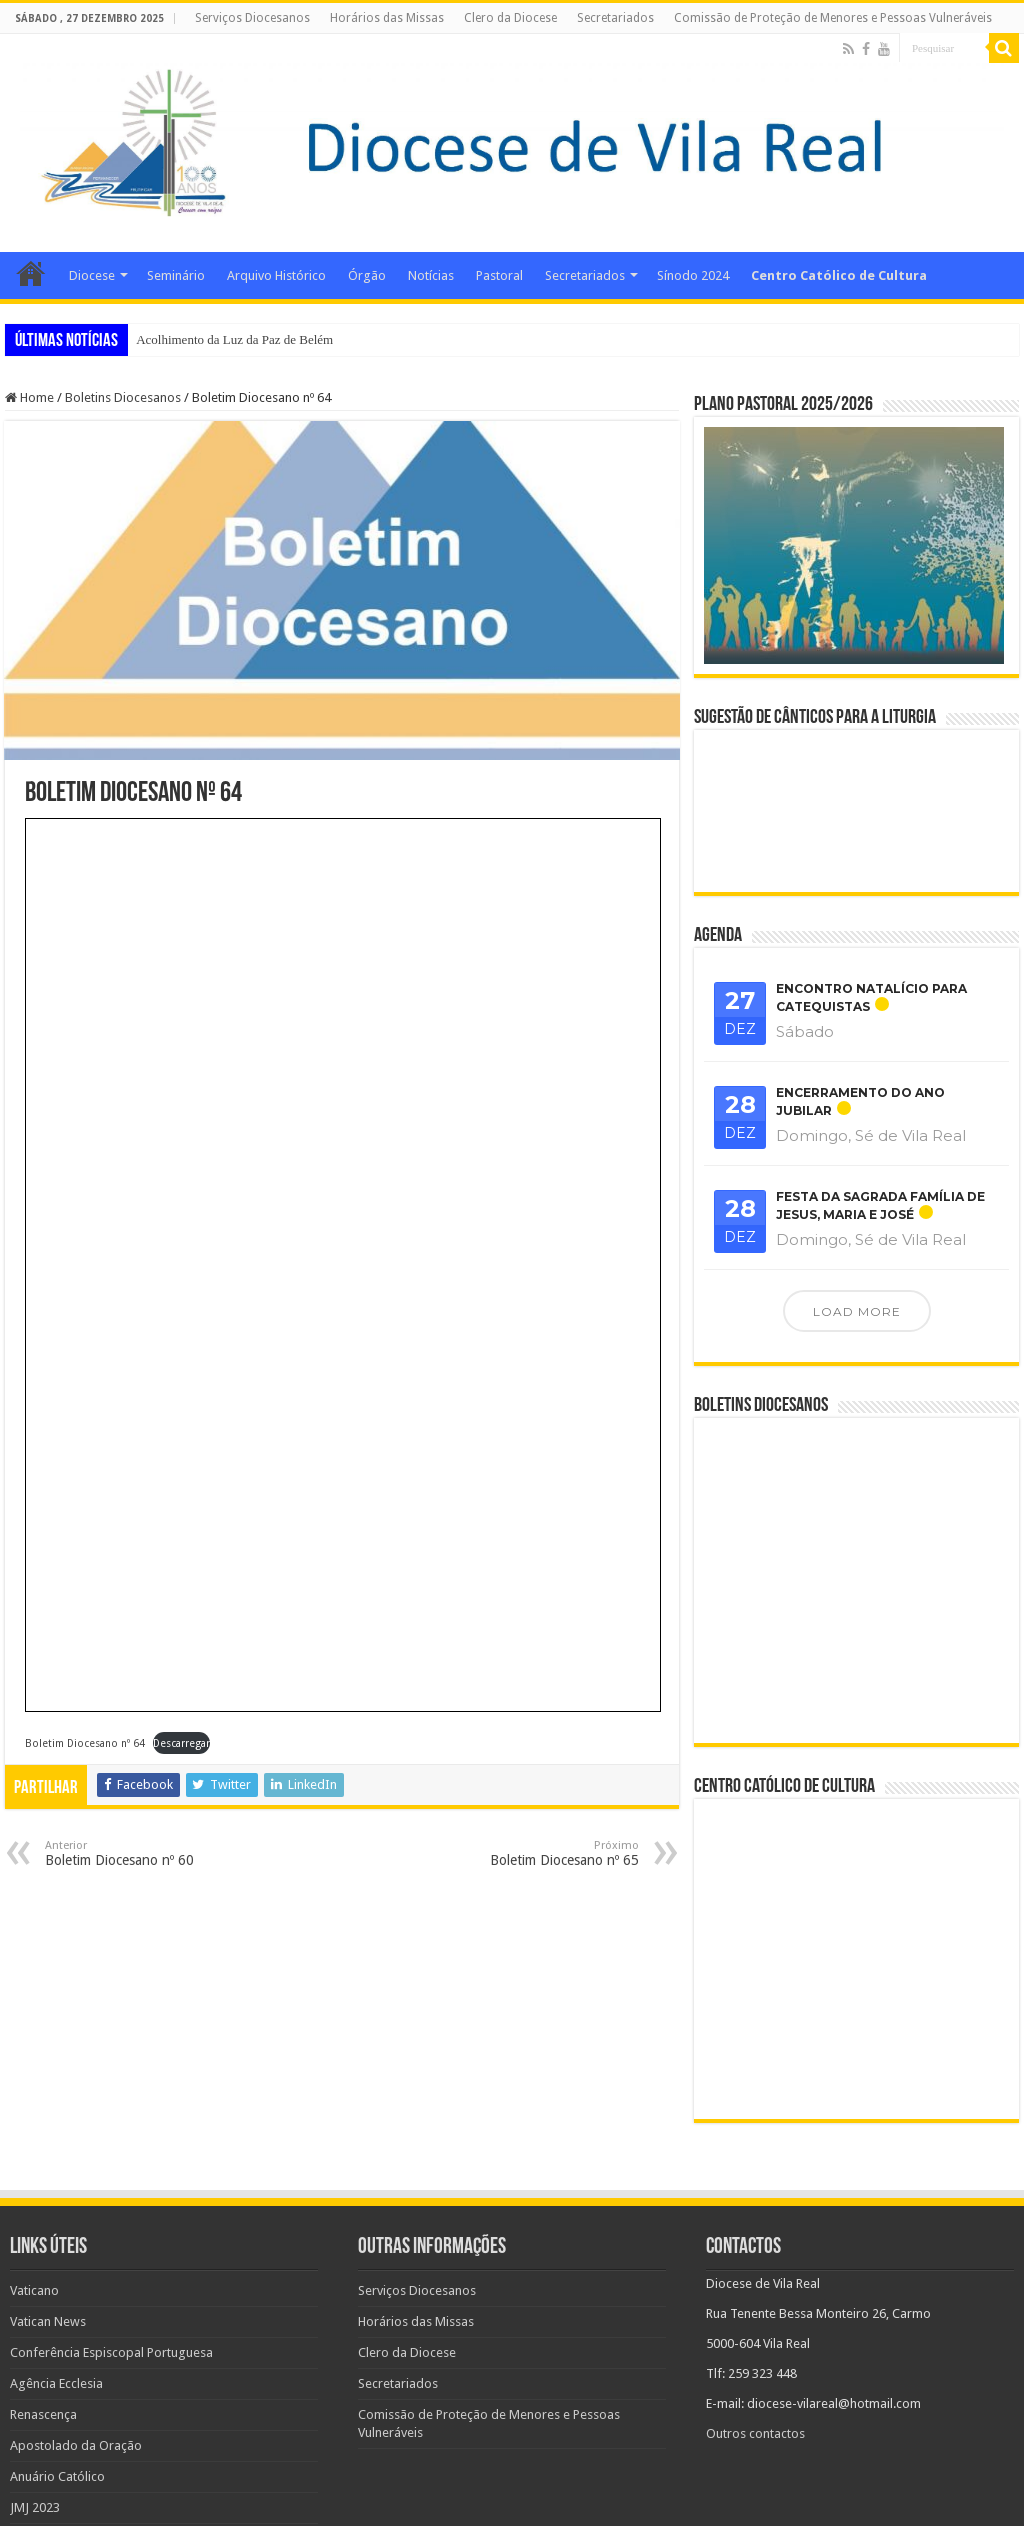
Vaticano (34, 2201)
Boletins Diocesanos (123, 397)
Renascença (43, 2325)
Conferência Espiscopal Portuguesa (111, 2263)
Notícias (431, 275)
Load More (857, 1311)
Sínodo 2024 (693, 275)
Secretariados (615, 18)
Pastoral (499, 275)
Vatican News (48, 2232)
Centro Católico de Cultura (839, 275)
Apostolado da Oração (76, 2356)
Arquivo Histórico (276, 275)
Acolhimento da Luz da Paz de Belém (234, 339)
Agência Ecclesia (56, 2294)
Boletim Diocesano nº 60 (147, 1853)
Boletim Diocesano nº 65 (536, 1853)
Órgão (367, 275)
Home (31, 273)
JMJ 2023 (35, 2418)
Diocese (92, 275)
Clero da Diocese (510, 18)
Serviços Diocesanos (252, 18)
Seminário (176, 275)
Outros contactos (755, 2344)
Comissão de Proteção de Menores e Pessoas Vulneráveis (833, 18)
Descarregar (181, 1743)
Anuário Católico (57, 2387)
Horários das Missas (387, 18)
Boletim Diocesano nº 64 (85, 1743)
